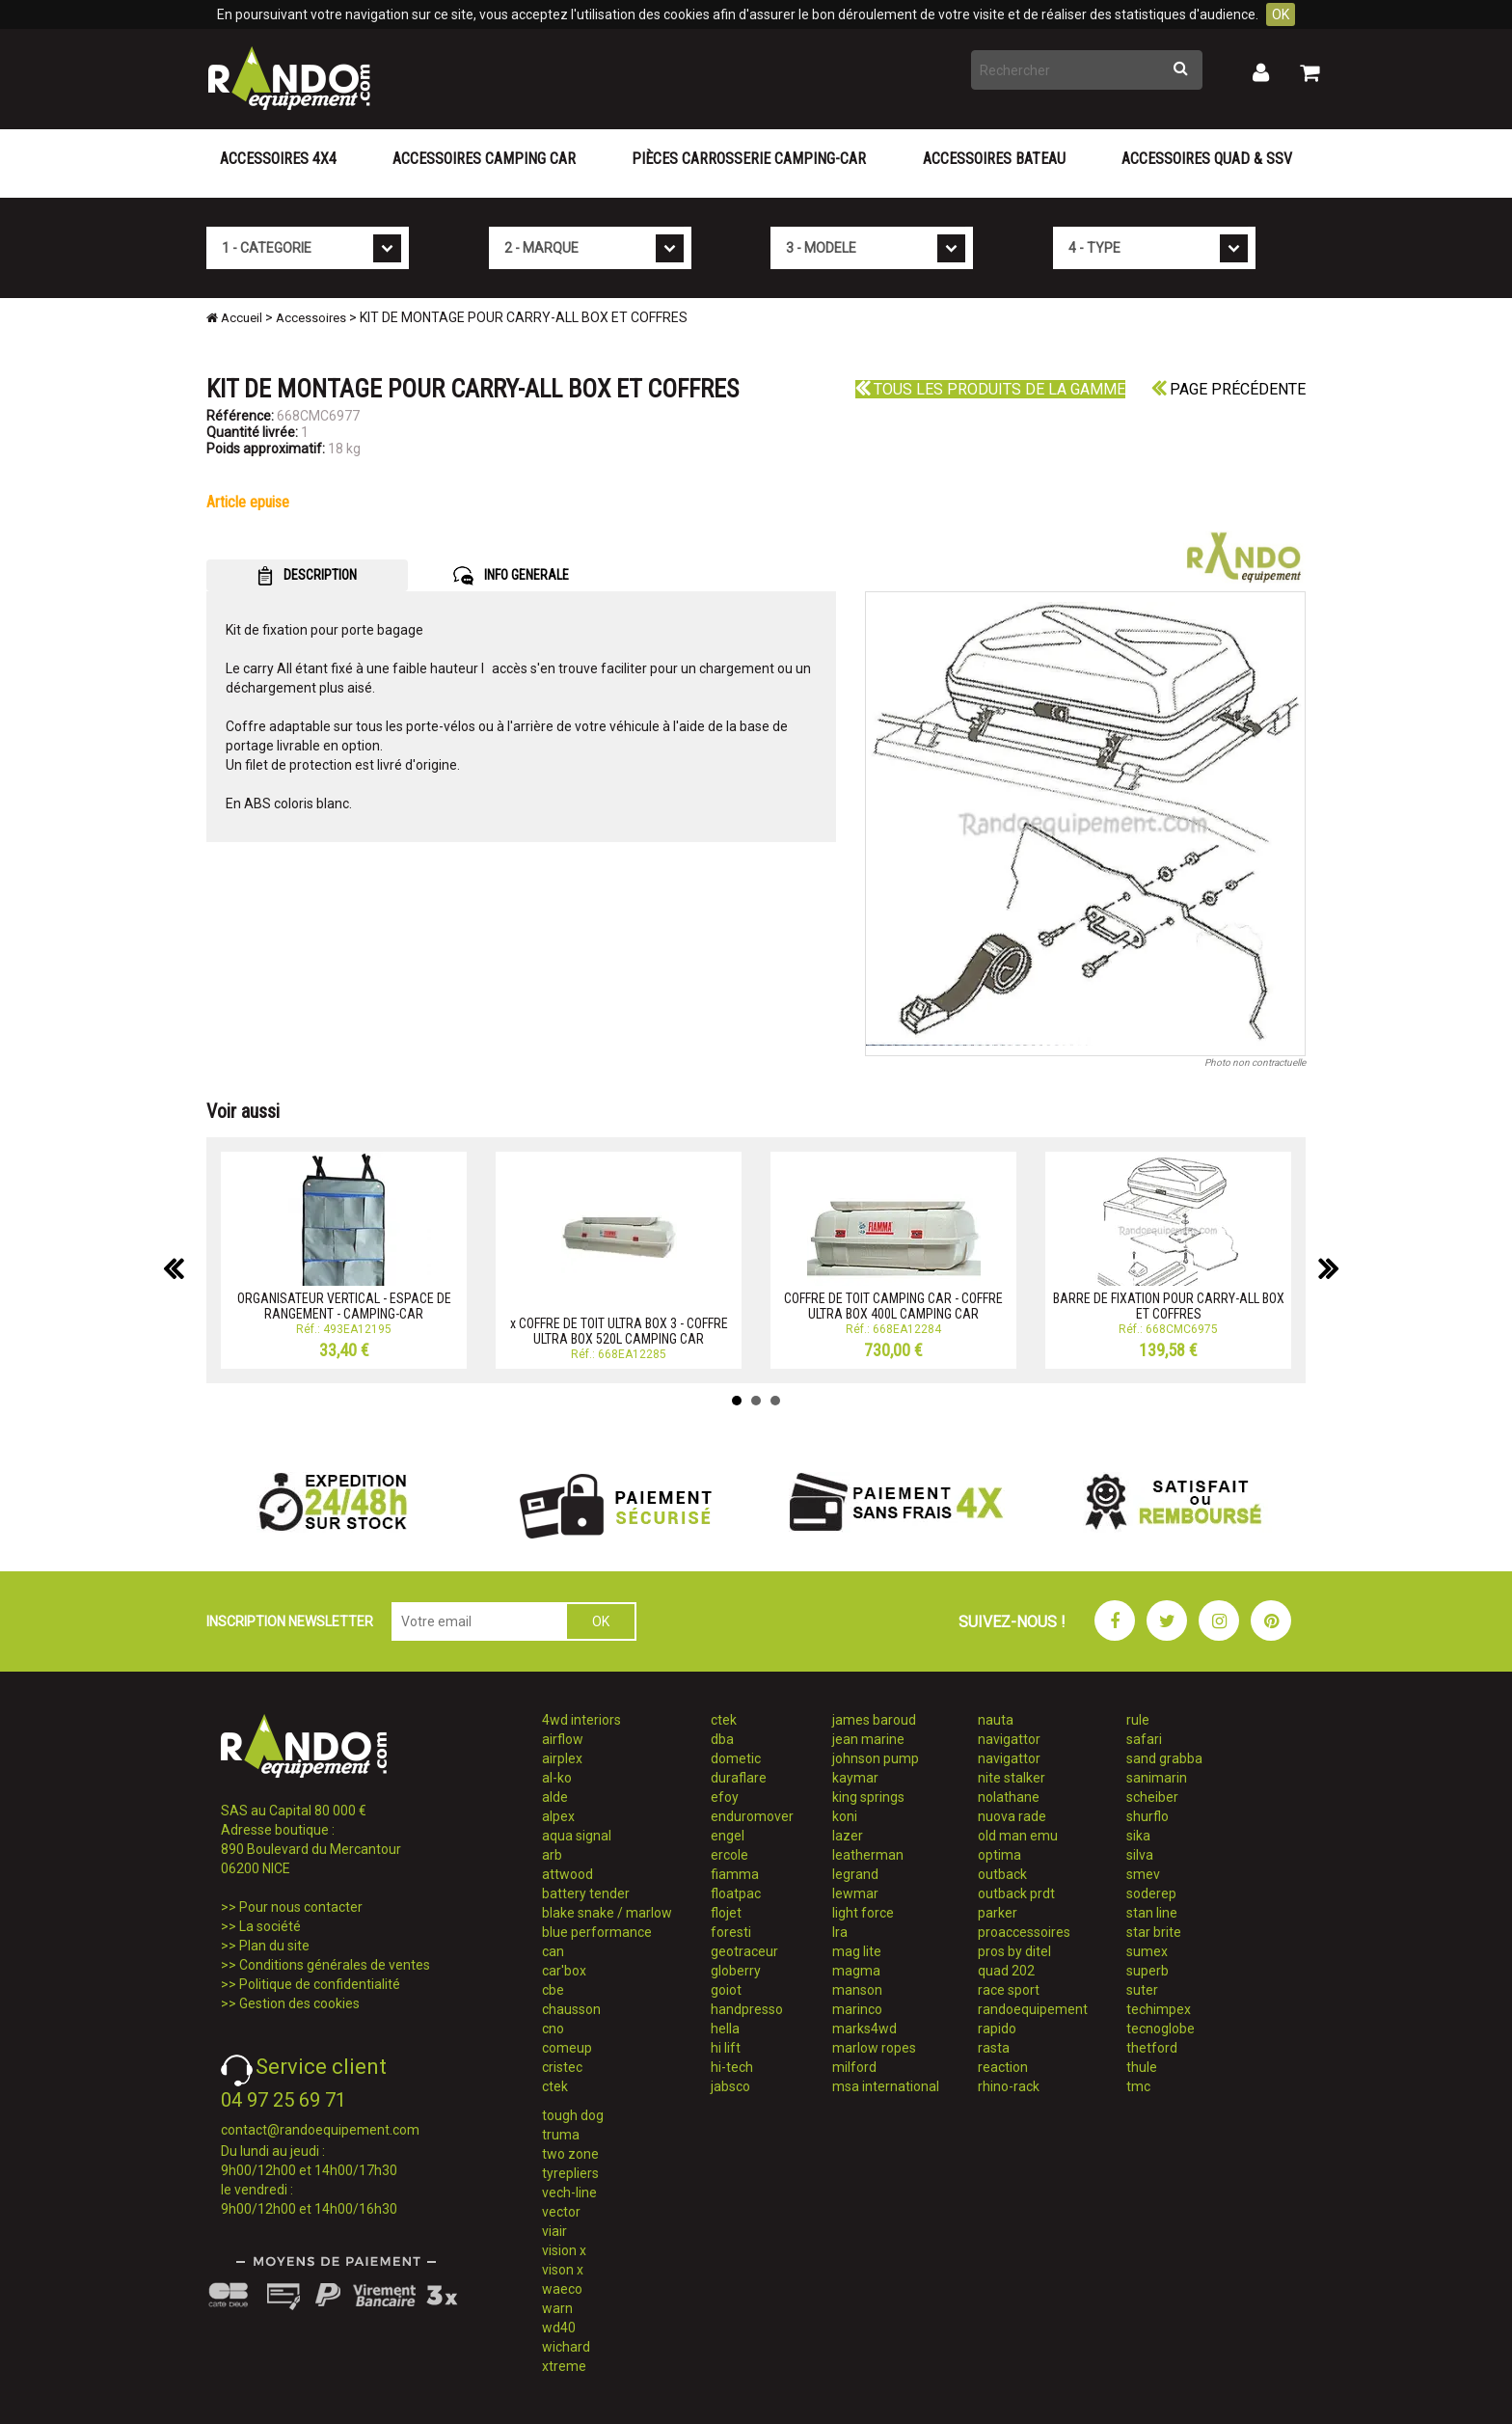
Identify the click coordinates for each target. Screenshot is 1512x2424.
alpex (558, 1816)
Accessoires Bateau (994, 159)
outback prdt (1016, 1893)
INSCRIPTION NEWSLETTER (289, 1621)
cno (553, 2028)
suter (1142, 1990)
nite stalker (1011, 1777)
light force (863, 1912)
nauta (995, 1720)
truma (561, 2134)
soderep (1151, 1893)
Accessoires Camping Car (484, 159)
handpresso (747, 2009)
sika (1138, 1835)
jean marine (868, 1739)
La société (270, 1926)
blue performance (597, 1932)
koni (844, 1816)
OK (1280, 14)
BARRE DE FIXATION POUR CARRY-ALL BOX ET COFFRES (1168, 1306)
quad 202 (1006, 1970)
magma (856, 1970)
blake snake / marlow (607, 1912)
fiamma (735, 1874)
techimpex (1158, 2009)
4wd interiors (581, 1720)
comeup (567, 2048)
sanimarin (1156, 1777)
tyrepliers (570, 2173)
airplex (562, 1758)
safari (1144, 1739)
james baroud (874, 1720)
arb (552, 1855)
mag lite (856, 1951)
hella (725, 2028)
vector (561, 2212)
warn (557, 2308)
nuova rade (1012, 1816)
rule (1137, 1720)
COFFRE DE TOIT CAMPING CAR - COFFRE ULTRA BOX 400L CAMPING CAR (893, 1306)
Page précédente (1228, 389)
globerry (736, 1970)
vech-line (569, 2192)
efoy (725, 1797)
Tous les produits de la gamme (990, 389)
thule (1141, 2067)
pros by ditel (1014, 1951)
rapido (997, 2028)
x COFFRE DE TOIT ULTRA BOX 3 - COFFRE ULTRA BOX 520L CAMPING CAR (619, 1331)
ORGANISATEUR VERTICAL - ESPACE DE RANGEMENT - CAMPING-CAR (344, 1306)
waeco (562, 2289)
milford (854, 2067)
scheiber (1152, 1797)
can (553, 1951)
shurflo (1147, 1816)
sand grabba (1164, 1758)
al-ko (557, 1777)
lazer (847, 1835)
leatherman (868, 1855)
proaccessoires (1024, 1932)
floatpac (736, 1893)
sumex (1147, 1951)
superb (1147, 1970)
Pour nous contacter (301, 1907)
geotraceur (744, 1951)
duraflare (739, 1777)
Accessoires (311, 318)
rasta (994, 2048)
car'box (564, 1970)
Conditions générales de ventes (334, 1965)
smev (1143, 1874)
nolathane (1009, 1797)
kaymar (855, 1777)
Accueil (234, 318)
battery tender (586, 1893)
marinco (857, 2009)
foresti (731, 1932)
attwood (567, 1874)
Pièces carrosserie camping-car (749, 159)
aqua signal (576, 1835)
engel (727, 1835)
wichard (566, 2347)
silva (1139, 1855)
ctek (555, 2086)
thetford (1151, 2048)
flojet (726, 1912)
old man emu (1018, 1835)
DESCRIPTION (307, 576)
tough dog (573, 2115)
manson (857, 1990)
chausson (571, 2009)
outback (1002, 1874)
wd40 (559, 2327)
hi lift (726, 2048)
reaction (1003, 2067)
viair (554, 2231)
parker (997, 1912)
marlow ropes (874, 2048)
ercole (729, 1855)
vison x (562, 2269)
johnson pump (875, 1758)
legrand (855, 1874)
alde (555, 1797)
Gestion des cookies (299, 2003)
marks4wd (864, 2028)
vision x (564, 2250)
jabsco (730, 2086)
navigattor (1009, 1739)
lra (840, 1932)
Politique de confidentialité (319, 1984)
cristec (562, 2067)
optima (999, 1855)
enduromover (752, 1816)
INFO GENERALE (511, 576)
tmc (1138, 2086)
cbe (553, 1990)
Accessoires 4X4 (278, 159)
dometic (736, 1758)
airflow (562, 1739)
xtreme (564, 2366)
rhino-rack (1009, 2086)
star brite (1153, 1932)
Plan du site (274, 1945)
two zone (570, 2154)
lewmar (855, 1893)
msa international (885, 2086)
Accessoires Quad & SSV (1206, 159)
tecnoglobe (1160, 2028)
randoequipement (1033, 2009)
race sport (1009, 1990)
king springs (868, 1797)
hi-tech (732, 2067)
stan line (1151, 1912)
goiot (726, 1990)
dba (722, 1739)
